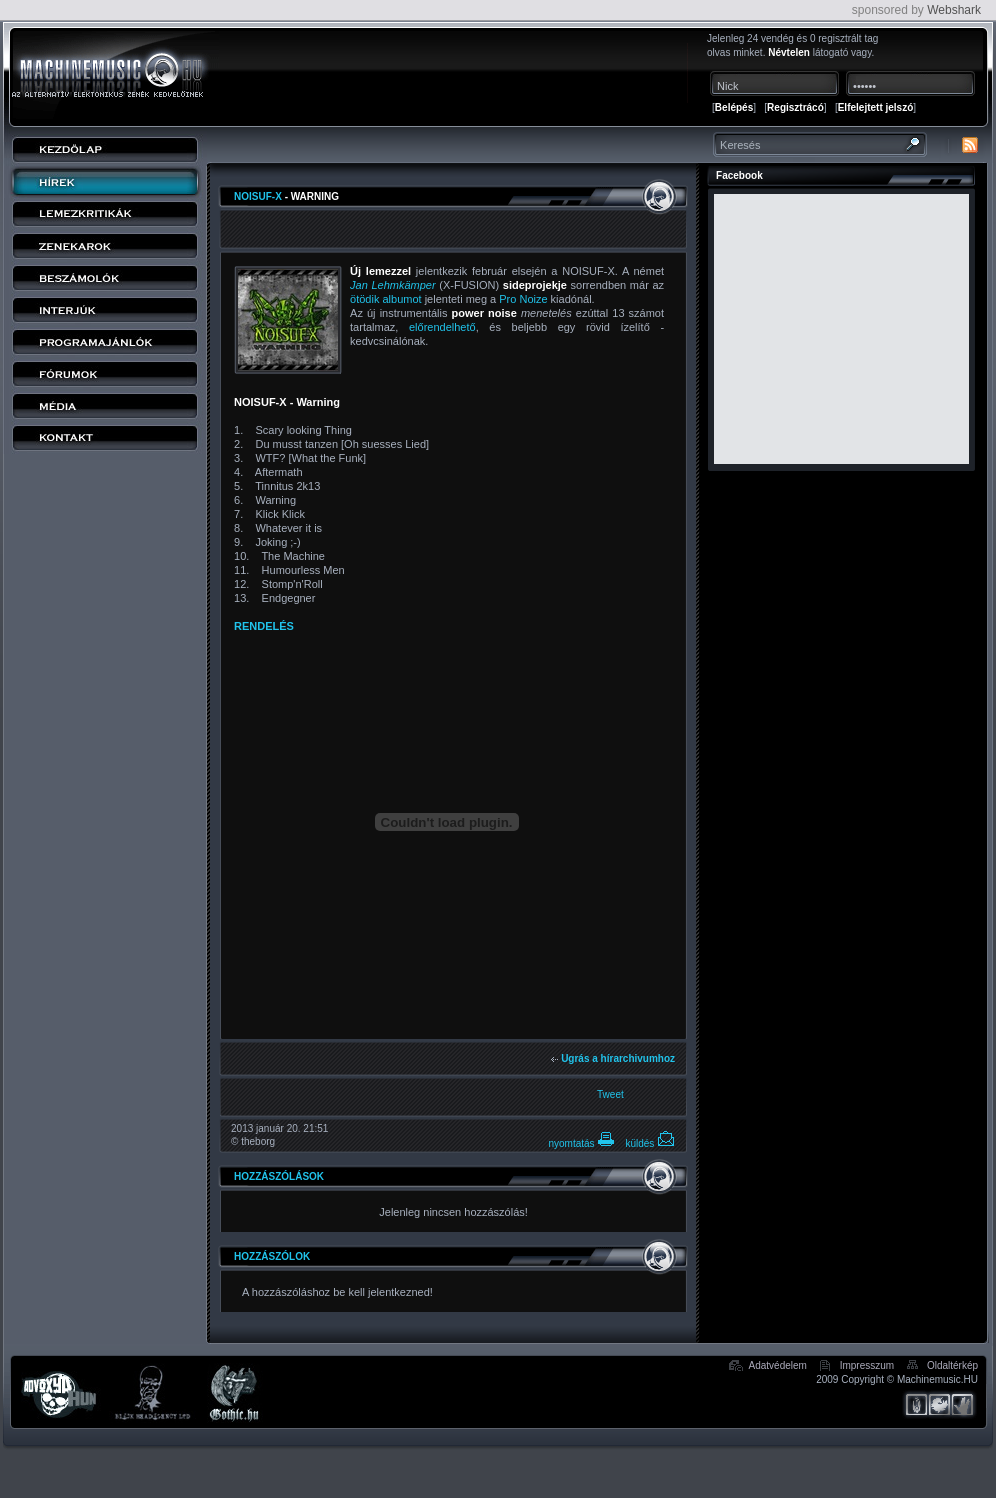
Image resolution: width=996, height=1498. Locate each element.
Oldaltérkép (952, 1365)
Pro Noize (523, 299)
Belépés (734, 107)
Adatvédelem (778, 1365)
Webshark (954, 10)
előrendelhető (442, 327)
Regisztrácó (795, 107)
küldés (650, 1143)
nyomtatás (581, 1143)
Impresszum (867, 1365)
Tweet (610, 1094)
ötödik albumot (386, 299)
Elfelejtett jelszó (876, 107)
